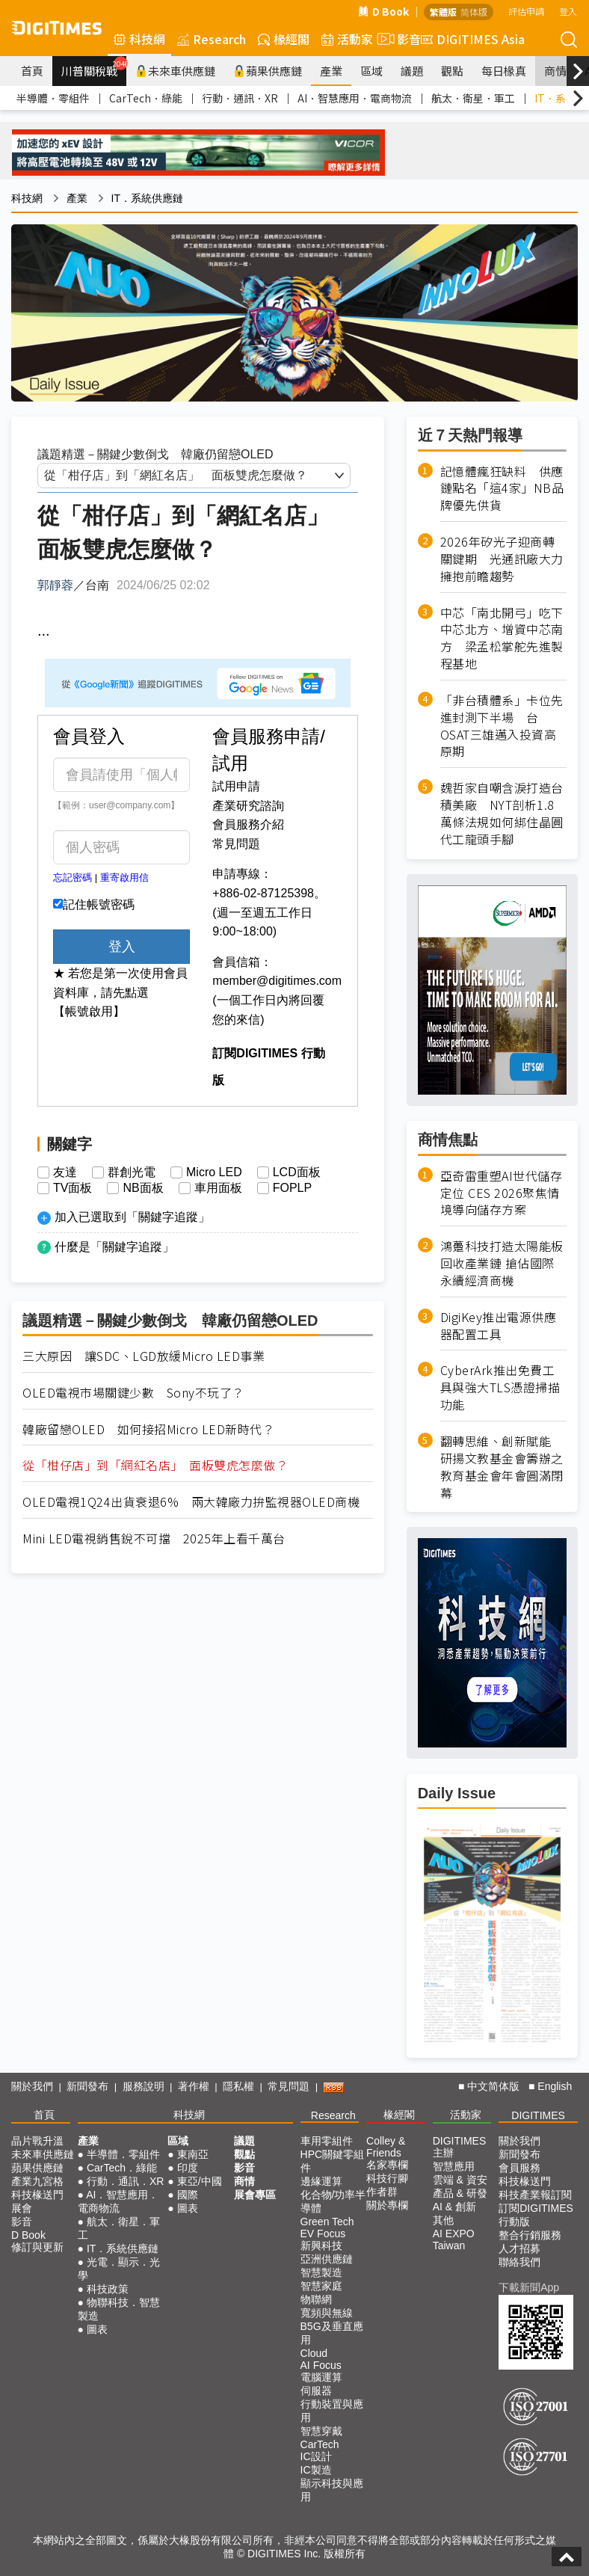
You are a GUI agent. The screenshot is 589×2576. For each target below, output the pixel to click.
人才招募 (519, 2248)
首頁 (32, 71)
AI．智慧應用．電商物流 (354, 97)
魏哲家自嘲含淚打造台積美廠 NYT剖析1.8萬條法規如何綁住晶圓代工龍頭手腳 (502, 813)
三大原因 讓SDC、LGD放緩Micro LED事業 (143, 1356)
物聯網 (316, 2299)
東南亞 (193, 2154)
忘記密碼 (72, 877)
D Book (383, 11)
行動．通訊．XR (240, 97)
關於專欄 (387, 2205)
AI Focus (321, 2365)
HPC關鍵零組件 (332, 2161)
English (554, 2086)
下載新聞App (529, 2287)
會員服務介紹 (248, 824)
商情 (555, 71)
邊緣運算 (321, 2181)
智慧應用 (454, 2166)
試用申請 (236, 786)
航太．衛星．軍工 (473, 97)
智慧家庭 (321, 2286)
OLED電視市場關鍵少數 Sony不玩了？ (133, 1392)
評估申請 (526, 10)
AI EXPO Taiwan (454, 2239)
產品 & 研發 (460, 2193)
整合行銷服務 (530, 2235)
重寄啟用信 (124, 877)
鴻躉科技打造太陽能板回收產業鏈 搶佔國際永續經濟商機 (502, 1263)
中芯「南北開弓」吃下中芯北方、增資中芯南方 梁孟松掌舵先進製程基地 (502, 638)
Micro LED (214, 1172)
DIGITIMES (538, 2115)
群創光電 (131, 1172)
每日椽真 (503, 71)
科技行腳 (387, 2178)
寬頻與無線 (326, 2313)
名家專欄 (387, 2165)
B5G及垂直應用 (331, 2333)
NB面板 (143, 1188)
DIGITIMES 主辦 (460, 2147)
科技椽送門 (37, 2195)
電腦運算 (321, 2377)
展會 (21, 2208)
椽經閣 (283, 39)
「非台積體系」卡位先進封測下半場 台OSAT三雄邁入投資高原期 (502, 726)
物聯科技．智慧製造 (119, 2309)
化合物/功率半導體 (333, 2201)
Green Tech (327, 2222)
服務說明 (143, 2086)
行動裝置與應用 (331, 2410)
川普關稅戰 (93, 67)
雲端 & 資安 (460, 2180)
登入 (568, 10)
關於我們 (32, 2086)
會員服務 (519, 2168)
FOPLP (292, 1188)
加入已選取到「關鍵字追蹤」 (132, 1217)
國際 (187, 2195)
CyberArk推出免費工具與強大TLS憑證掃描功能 (500, 1387)
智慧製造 (321, 2272)
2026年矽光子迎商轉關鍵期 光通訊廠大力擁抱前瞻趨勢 (502, 559)
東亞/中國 (199, 2181)
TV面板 (72, 1188)
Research (211, 39)
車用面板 (218, 1188)
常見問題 (236, 843)
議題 (412, 71)
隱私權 (238, 2086)
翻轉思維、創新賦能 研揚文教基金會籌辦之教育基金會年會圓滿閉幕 (502, 1467)
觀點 (452, 71)
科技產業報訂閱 (535, 2195)
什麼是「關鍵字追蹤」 (114, 1247)
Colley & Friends (385, 2147)
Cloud (314, 2353)
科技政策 (108, 2289)
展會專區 (255, 2195)
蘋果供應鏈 (267, 71)
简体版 (473, 11)
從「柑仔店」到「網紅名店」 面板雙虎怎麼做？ (155, 1465)
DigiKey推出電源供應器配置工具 (498, 1326)
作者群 (382, 2192)
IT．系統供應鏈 (147, 198)
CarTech (319, 2444)
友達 (65, 1172)
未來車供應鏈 (175, 71)
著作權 (193, 2086)
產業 (331, 71)
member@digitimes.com (277, 980)
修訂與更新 (37, 2247)
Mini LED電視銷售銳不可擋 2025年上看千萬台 (154, 1538)
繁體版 (443, 11)
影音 (397, 39)
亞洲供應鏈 (326, 2259)
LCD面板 (297, 1172)
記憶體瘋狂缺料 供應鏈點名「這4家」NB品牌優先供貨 (502, 488)
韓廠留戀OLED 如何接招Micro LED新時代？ (148, 1429)
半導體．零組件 (53, 97)
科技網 (139, 39)
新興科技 (321, 2245)
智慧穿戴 (321, 2431)
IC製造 (316, 2470)
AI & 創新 (454, 2207)
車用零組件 (326, 2141)
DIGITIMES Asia (473, 39)
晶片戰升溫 (37, 2141)
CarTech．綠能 (145, 97)
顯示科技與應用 (331, 2490)
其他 (443, 2220)
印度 (187, 2168)
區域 (371, 71)
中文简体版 (493, 2086)
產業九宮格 (37, 2181)
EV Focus (323, 2234)
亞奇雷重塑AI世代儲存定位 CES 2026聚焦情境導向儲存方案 (501, 1193)
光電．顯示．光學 (119, 2268)
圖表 (97, 2329)
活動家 (347, 39)
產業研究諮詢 (248, 805)
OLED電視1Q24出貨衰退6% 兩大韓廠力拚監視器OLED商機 (191, 1501)
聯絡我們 (519, 2262)
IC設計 (316, 2456)
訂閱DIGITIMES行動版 (536, 2215)
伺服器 (316, 2391)
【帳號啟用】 (89, 1011)
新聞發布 (87, 2086)
